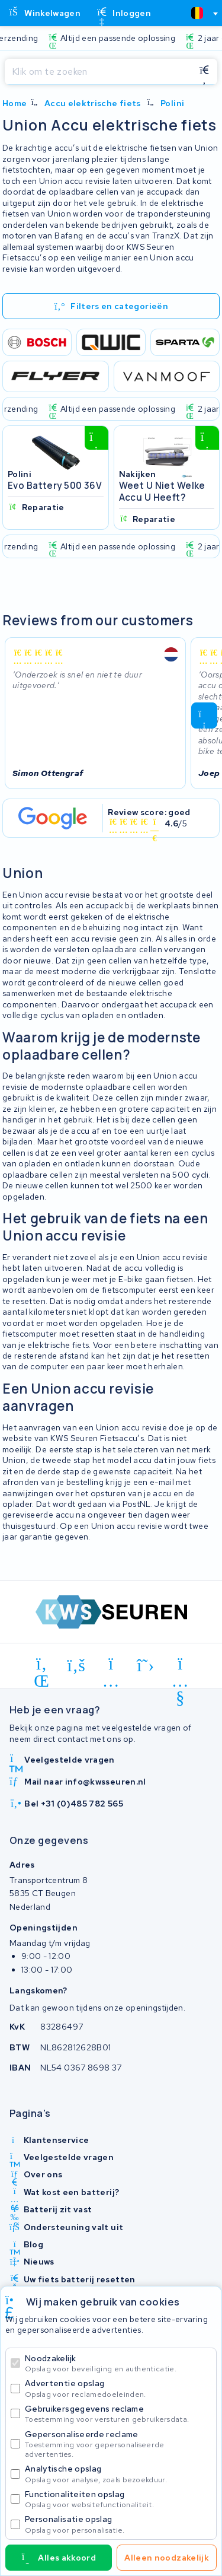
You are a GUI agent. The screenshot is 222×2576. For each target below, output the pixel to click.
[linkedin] (41, 1666)
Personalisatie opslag (118, 2524)
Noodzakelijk (118, 2363)
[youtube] (180, 1666)
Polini (172, 103)
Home (14, 103)
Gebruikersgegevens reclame (118, 2413)
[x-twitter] (145, 1666)
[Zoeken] (98, 72)
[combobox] (199, 13)
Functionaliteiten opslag (118, 2499)
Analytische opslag (118, 2473)
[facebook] (76, 1666)
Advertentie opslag (118, 2388)
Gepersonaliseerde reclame (118, 2444)
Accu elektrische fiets (92, 103)
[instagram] (111, 1666)
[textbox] (197, 13)
